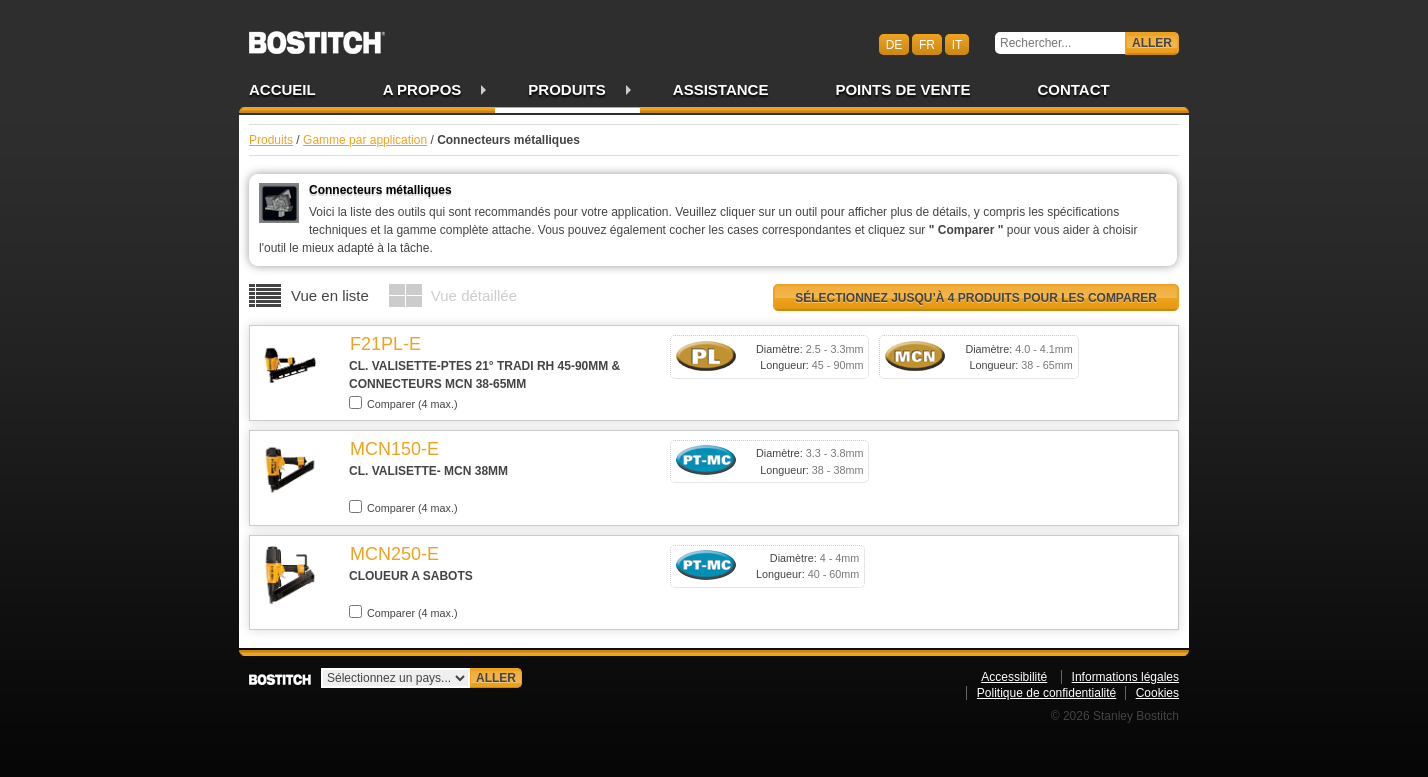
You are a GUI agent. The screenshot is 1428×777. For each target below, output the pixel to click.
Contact (1073, 89)
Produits (567, 89)
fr (927, 44)
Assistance (721, 89)
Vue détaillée (474, 295)
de (894, 44)
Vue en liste (330, 295)
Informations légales (1125, 677)
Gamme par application (365, 140)
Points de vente (902, 89)
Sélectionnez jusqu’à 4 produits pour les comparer (976, 298)
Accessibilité (1014, 677)
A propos (422, 89)
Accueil (282, 89)
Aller (1152, 43)
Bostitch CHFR (317, 36)
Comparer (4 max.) (403, 403)
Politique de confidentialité (1046, 693)
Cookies (1157, 693)
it (957, 44)
